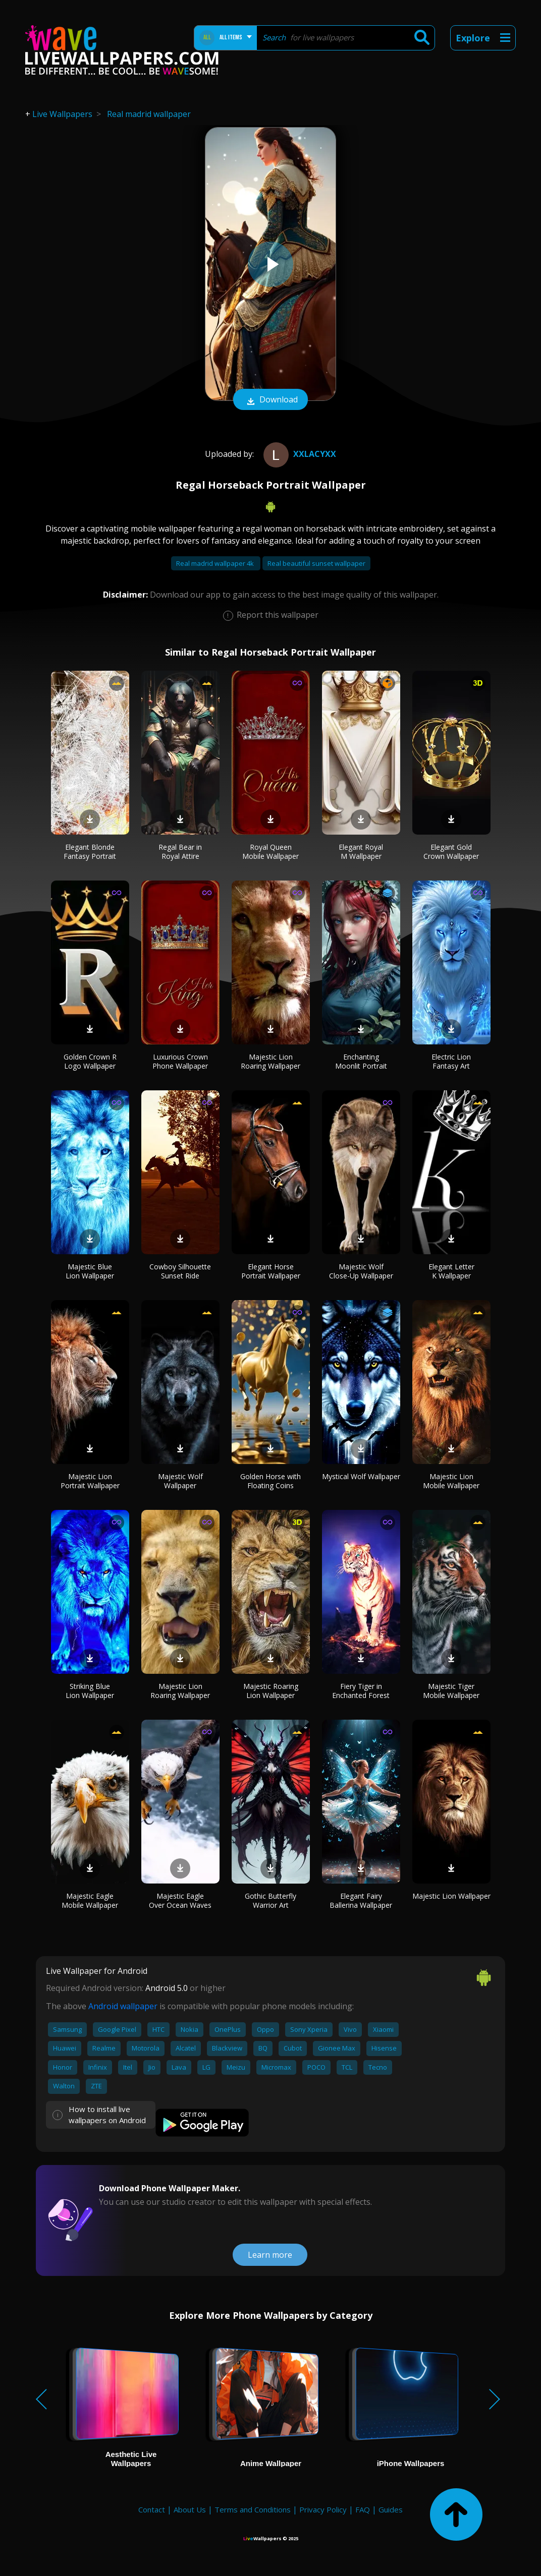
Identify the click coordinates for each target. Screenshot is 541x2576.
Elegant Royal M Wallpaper (361, 851)
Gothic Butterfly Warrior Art (270, 1900)
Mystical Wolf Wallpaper (361, 1476)
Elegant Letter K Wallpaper (451, 1271)
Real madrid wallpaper (149, 114)
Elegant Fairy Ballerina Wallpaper (361, 1900)
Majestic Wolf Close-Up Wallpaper (361, 1271)
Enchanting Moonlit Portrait (361, 1061)
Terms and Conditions (252, 2509)
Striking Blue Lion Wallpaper (90, 1690)
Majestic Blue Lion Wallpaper (90, 1271)
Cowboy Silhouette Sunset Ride (180, 1271)
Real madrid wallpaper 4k (215, 563)
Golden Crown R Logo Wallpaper (90, 1061)
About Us (190, 2509)
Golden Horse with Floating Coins (270, 1481)
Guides (390, 2509)
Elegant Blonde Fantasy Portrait (90, 851)
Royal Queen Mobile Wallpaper (270, 851)
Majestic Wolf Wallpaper (180, 1481)
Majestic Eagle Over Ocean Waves (180, 1900)
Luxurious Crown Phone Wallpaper (180, 1061)
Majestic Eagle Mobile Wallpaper (90, 1900)
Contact (151, 2509)
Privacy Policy (323, 2509)
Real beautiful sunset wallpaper (316, 563)
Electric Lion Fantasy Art (451, 1061)
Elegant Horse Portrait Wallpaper (270, 1271)
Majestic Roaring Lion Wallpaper (270, 1690)
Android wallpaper (122, 2006)
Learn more (270, 2254)
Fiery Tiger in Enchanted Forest (361, 1690)
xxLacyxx (298, 453)
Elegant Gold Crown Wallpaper (451, 851)
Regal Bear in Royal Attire (180, 851)
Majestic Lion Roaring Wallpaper (270, 1061)
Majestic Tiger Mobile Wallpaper (451, 1690)
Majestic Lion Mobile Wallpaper (451, 1481)
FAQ (362, 2509)
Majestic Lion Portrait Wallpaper (90, 1481)
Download (270, 400)
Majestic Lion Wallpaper (451, 1896)
